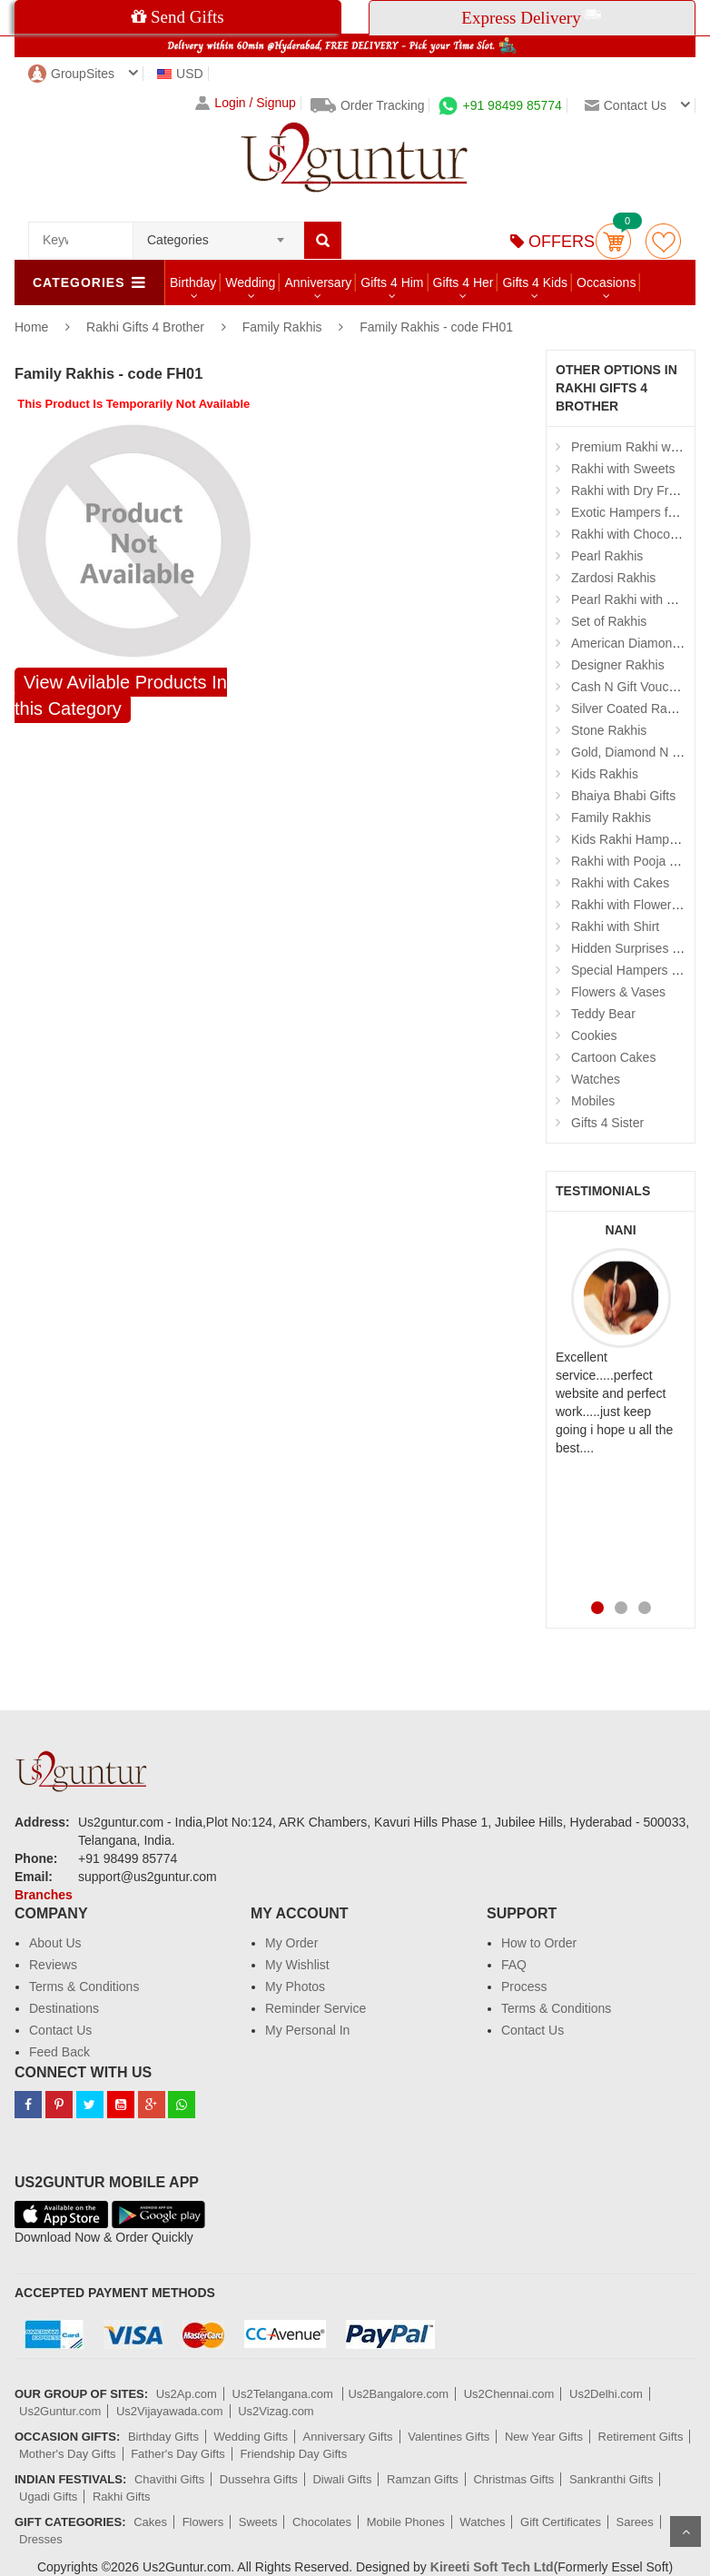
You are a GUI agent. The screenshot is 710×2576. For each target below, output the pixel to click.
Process (524, 1986)
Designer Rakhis (618, 665)
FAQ (514, 1964)
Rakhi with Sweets (623, 468)
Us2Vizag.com (276, 2411)
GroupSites (71, 73)
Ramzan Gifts (423, 2479)
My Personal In (307, 2030)
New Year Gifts (544, 2436)
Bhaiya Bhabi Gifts (623, 795)
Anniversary (317, 282)
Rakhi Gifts (122, 2496)
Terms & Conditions (84, 1986)
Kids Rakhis (604, 774)
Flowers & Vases (618, 992)
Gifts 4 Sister (607, 1122)
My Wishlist (297, 1964)
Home (31, 327)
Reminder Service (315, 2008)
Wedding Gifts (251, 2436)
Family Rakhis (282, 327)
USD (180, 73)
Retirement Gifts (641, 2436)
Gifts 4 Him (391, 282)
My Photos (295, 1986)
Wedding (250, 282)
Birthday (193, 282)
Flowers (203, 2522)
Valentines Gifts (448, 2436)
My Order (291, 1943)
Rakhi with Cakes (620, 883)
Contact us (625, 105)
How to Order (539, 1943)
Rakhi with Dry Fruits (629, 490)
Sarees (635, 2522)
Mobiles (593, 1101)
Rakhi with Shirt (615, 926)
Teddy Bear (603, 1013)
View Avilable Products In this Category (121, 695)
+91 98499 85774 (500, 105)
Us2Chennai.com (509, 2394)
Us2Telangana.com (284, 2394)
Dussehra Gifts (259, 2479)
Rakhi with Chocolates (634, 534)
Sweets (258, 2522)
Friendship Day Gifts (293, 2454)
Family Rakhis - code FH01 (436, 327)
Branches (44, 1894)
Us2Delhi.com (606, 2394)
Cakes (150, 2522)
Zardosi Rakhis (613, 577)
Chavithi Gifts (169, 2479)
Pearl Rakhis (607, 556)
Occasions (606, 282)
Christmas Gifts (513, 2479)
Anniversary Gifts (348, 2436)
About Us (55, 1943)
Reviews (53, 1964)
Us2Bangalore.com (398, 2394)
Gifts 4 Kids (534, 282)
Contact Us (60, 2030)
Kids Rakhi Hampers (629, 839)
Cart (613, 241)
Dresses (41, 2539)
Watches (595, 1079)
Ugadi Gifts (48, 2496)
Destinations (64, 2008)
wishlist (663, 241)
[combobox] (218, 234)
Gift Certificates (560, 2522)
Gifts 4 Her (463, 282)
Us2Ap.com (186, 2394)
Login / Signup (245, 103)
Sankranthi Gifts (611, 2479)
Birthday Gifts (163, 2436)
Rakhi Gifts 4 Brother (147, 327)
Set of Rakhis (608, 621)
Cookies (594, 1035)
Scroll (685, 2531)
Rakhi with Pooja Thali (633, 861)
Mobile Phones (406, 2522)
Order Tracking (368, 105)
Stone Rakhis (608, 730)
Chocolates (321, 2522)
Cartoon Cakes (613, 1057)
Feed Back (59, 2052)
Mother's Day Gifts (67, 2454)
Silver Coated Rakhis (630, 708)
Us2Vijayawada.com (169, 2411)
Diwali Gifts (341, 2479)
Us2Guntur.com (60, 2411)
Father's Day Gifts (178, 2454)
